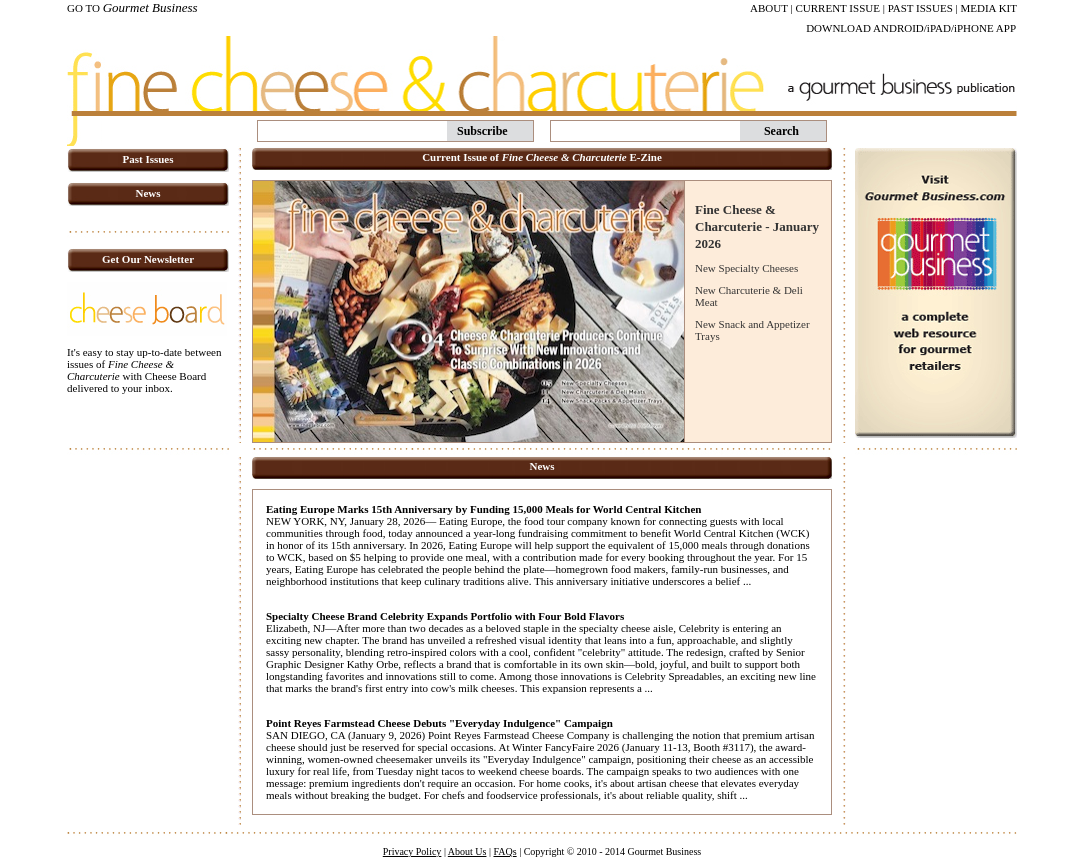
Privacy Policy (412, 851)
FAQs (504, 851)
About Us (467, 851)
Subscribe (482, 131)
